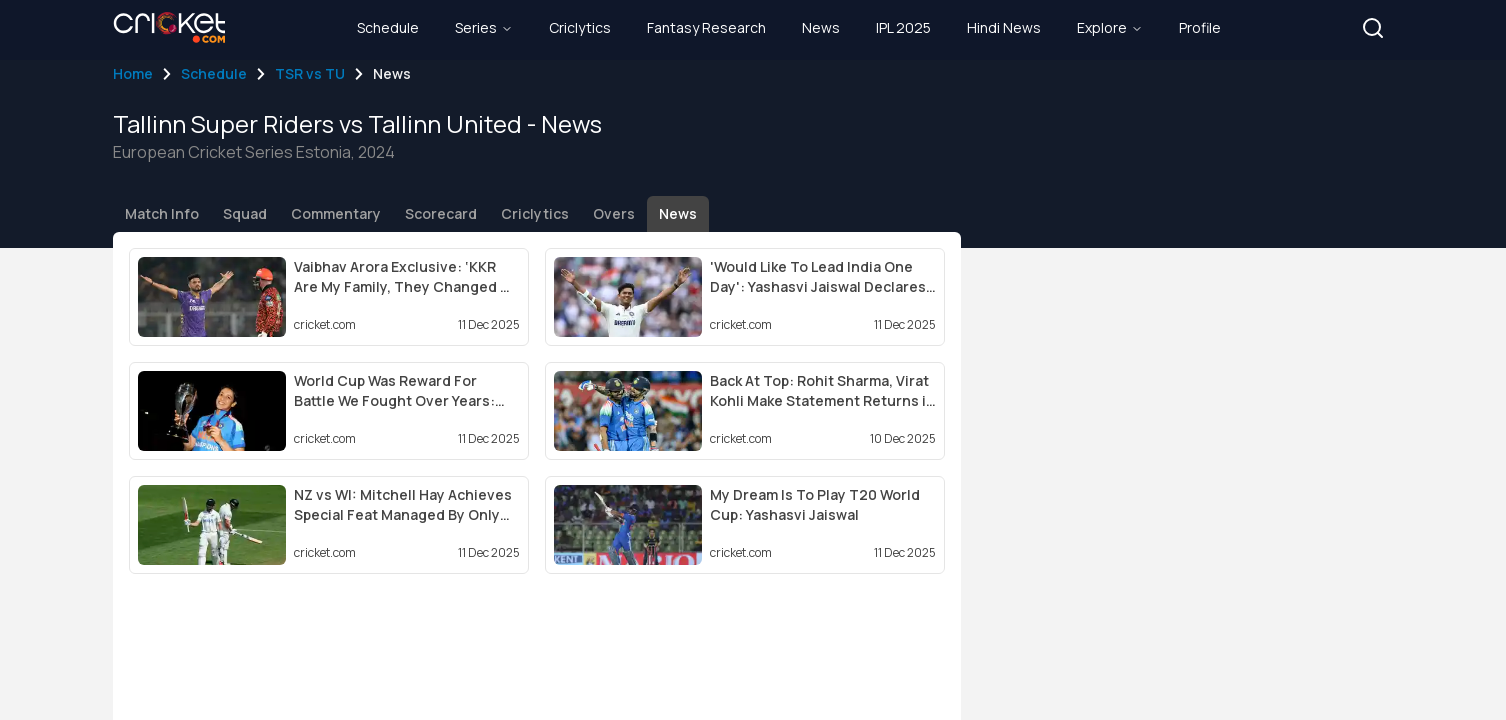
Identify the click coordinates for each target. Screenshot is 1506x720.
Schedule (214, 73)
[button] (1373, 28)
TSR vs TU (310, 73)
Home (133, 73)
